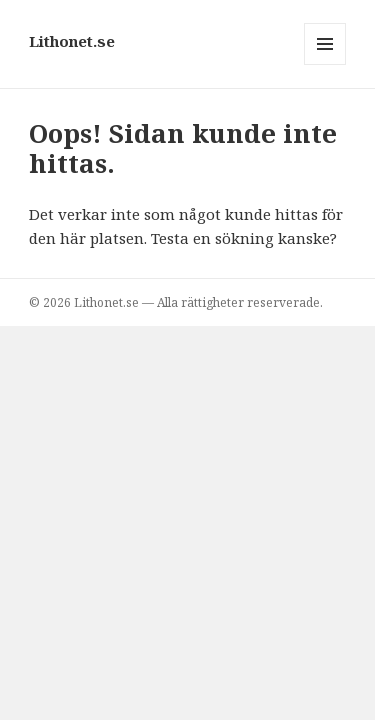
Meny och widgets (325, 64)
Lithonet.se (72, 41)
